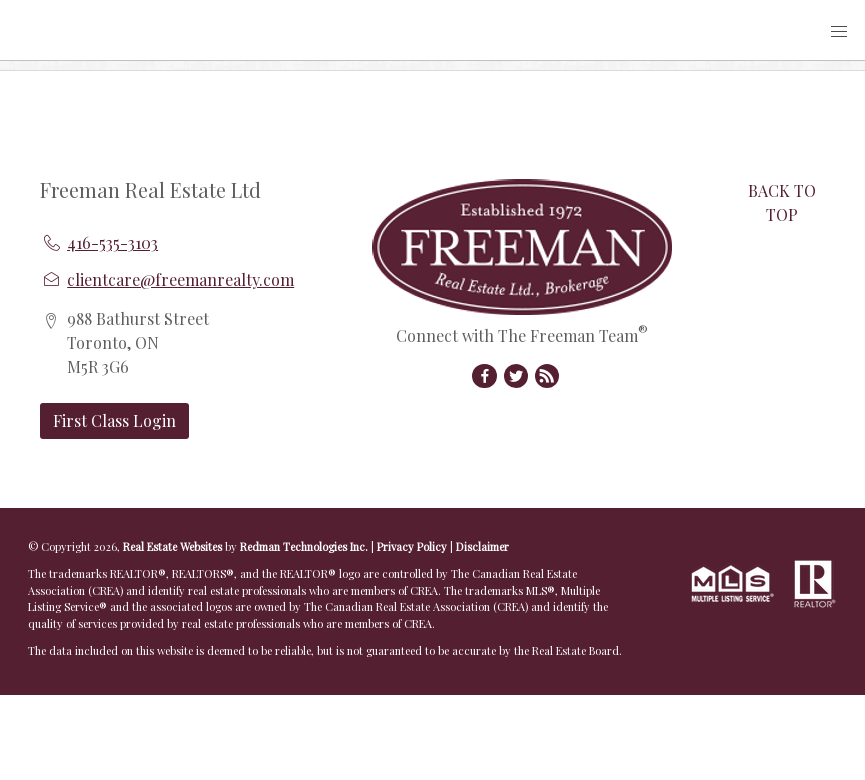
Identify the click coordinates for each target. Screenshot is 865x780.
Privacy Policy (412, 546)
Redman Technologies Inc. (305, 546)
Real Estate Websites (174, 546)
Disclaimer (482, 546)
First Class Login (114, 420)
